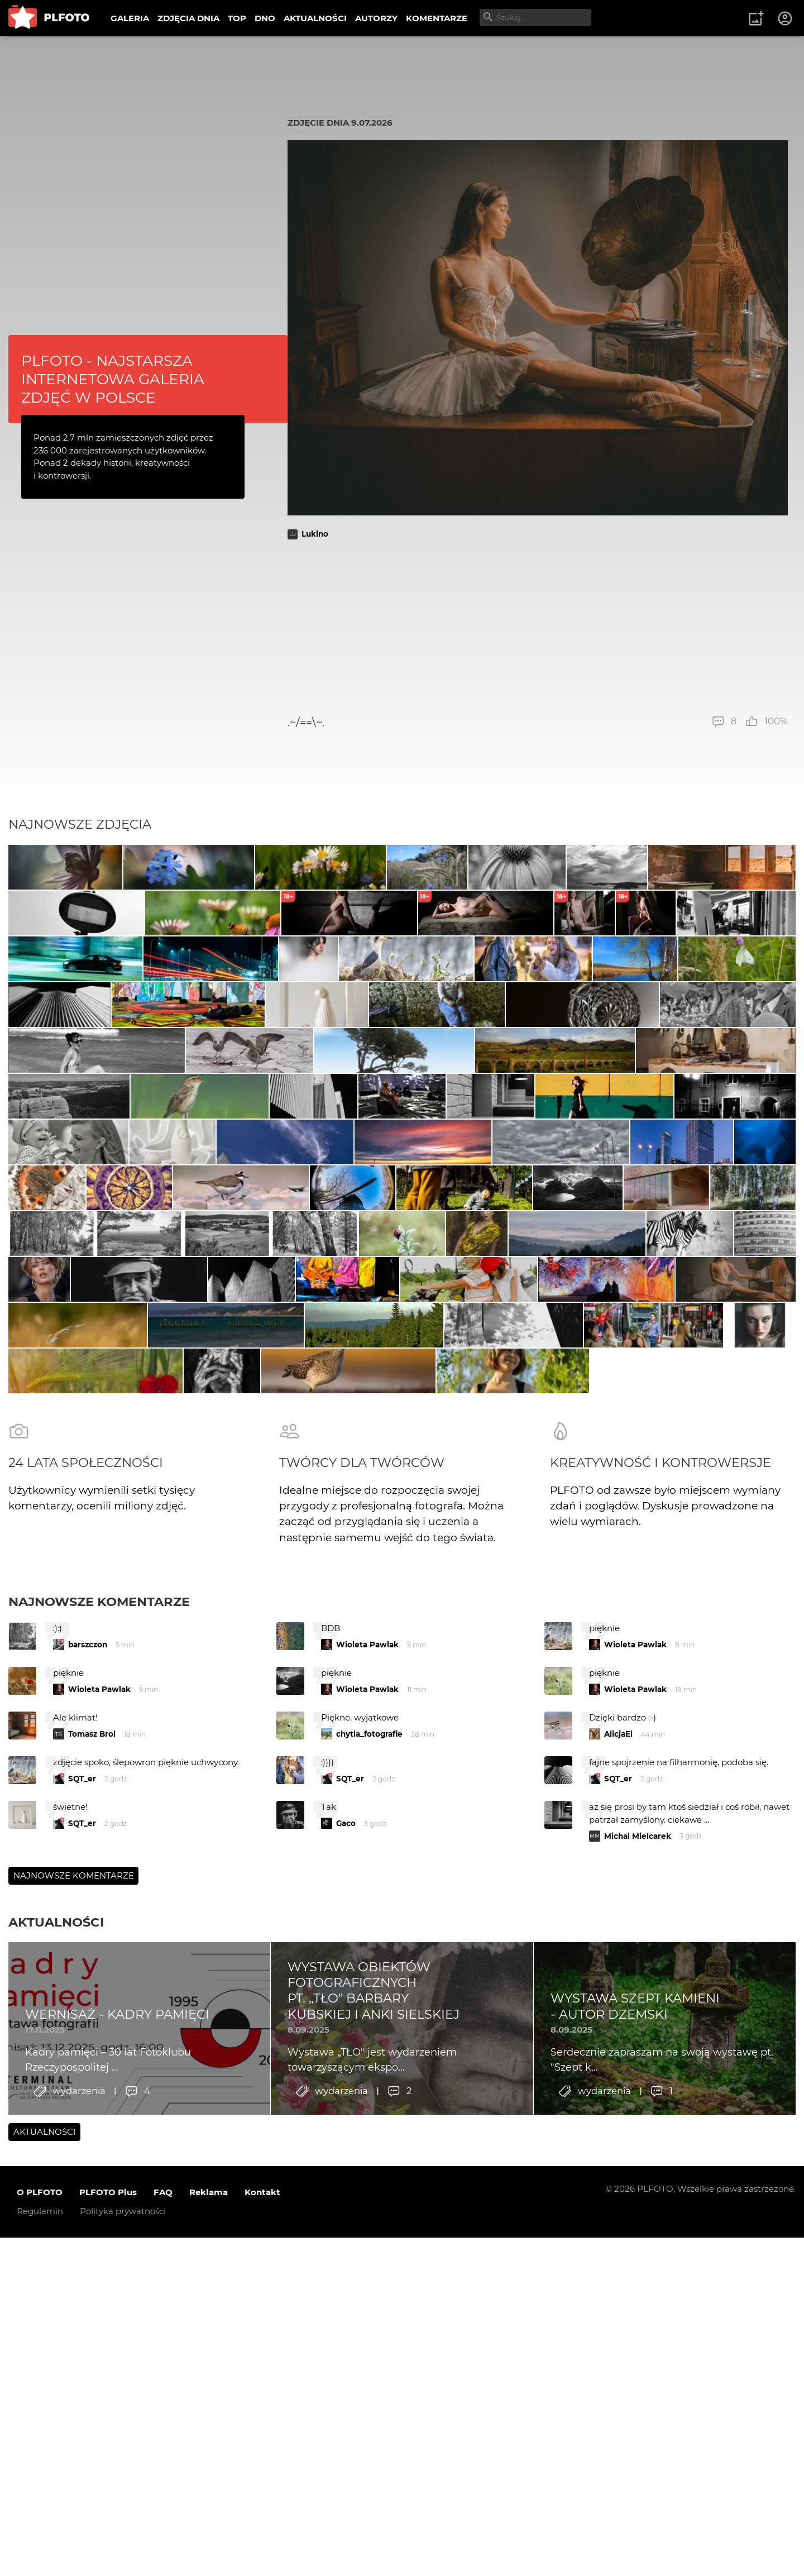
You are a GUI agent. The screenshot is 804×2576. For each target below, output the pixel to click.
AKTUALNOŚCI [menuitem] (315, 18)
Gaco (346, 2292)
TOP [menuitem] (237, 18)
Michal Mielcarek (637, 2305)
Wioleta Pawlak (367, 2113)
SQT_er (82, 2247)
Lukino (315, 533)
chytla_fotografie (369, 2203)
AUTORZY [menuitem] (376, 18)
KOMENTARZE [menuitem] (436, 18)
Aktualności (56, 2391)
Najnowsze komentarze (99, 2070)
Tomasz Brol (92, 2203)
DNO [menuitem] (265, 18)
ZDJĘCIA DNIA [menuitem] (188, 18)
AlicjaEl (618, 2203)
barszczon (87, 2113)
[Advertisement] (538, 627)
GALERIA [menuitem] (130, 18)
